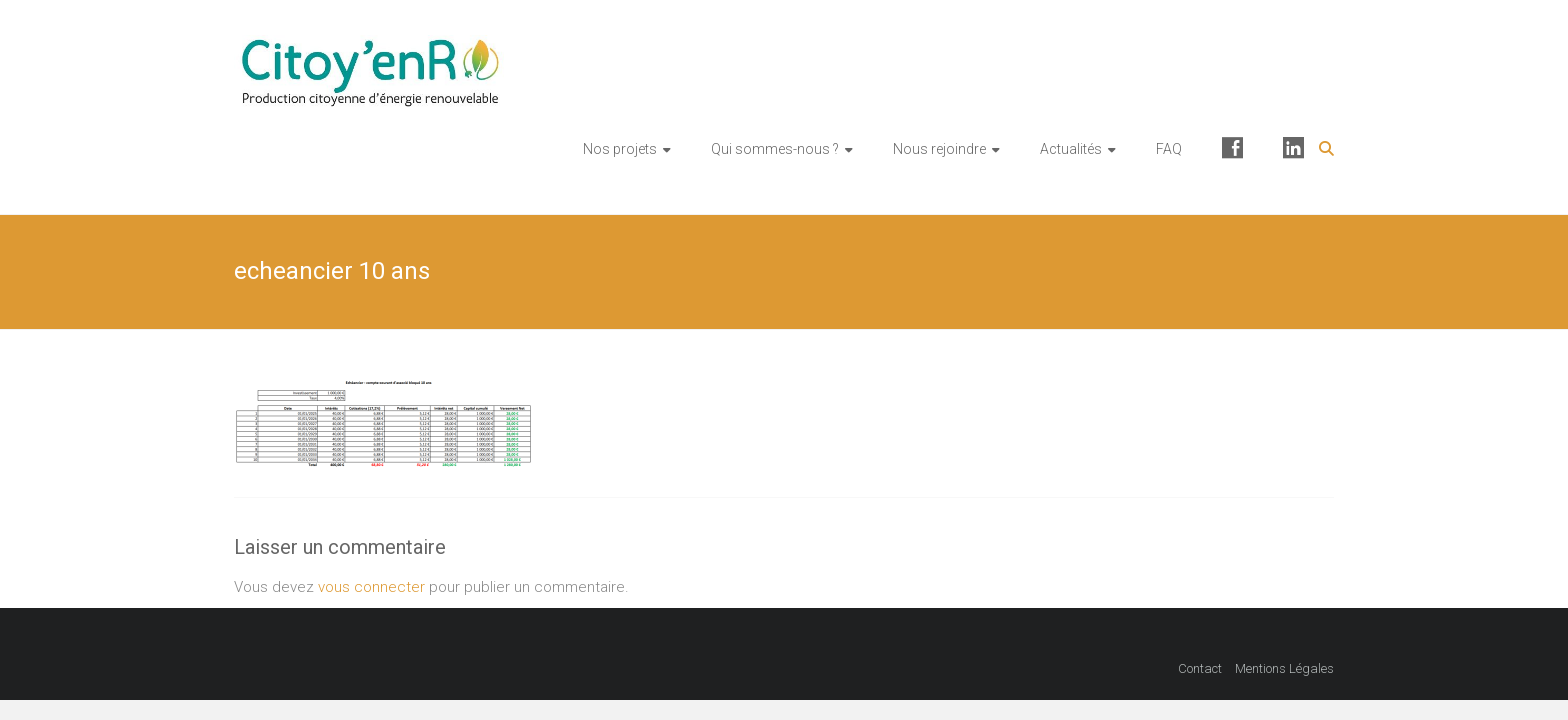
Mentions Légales (1284, 668)
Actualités (1071, 149)
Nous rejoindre (939, 149)
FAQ (1169, 149)
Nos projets (620, 149)
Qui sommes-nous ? (775, 149)
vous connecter (371, 587)
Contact (1200, 668)
